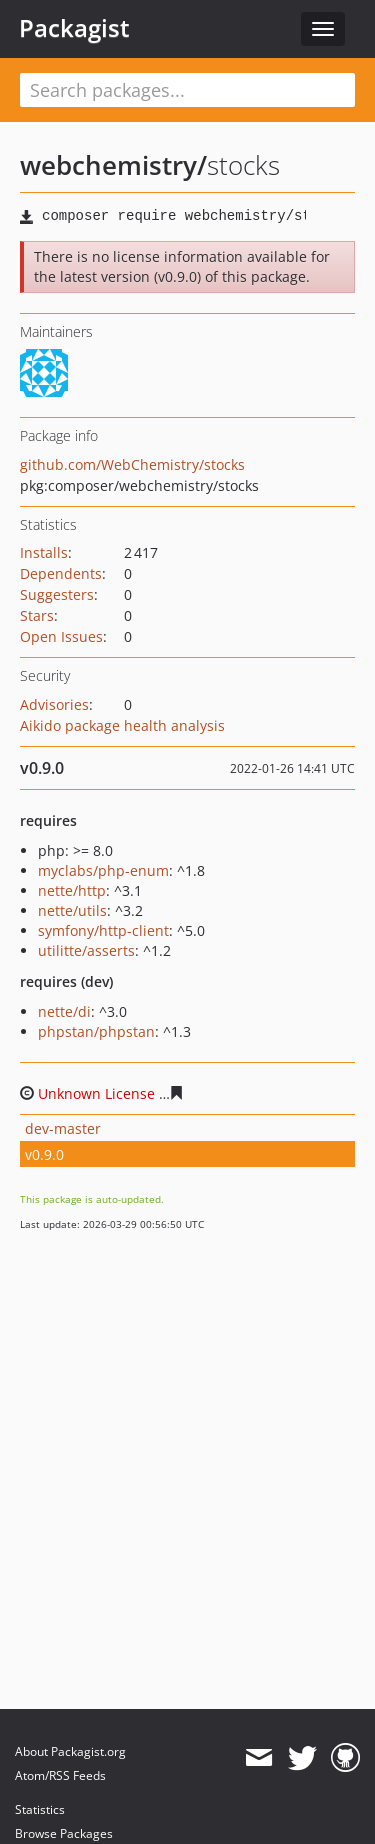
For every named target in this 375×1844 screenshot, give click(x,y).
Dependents (61, 573)
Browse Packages (64, 1833)
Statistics (40, 1809)
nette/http (72, 890)
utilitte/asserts (86, 950)
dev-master (63, 1128)
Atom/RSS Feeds (60, 1775)
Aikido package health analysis (122, 725)
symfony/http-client (103, 930)
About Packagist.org (70, 1751)
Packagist (74, 28)
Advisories (54, 704)
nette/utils (72, 910)
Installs (44, 552)
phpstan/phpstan (96, 1031)
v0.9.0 (44, 1154)
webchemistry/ (113, 165)
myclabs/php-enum (103, 870)
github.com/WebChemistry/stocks (132, 464)
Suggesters (57, 594)
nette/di (64, 1011)
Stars (37, 615)
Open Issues (61, 636)
